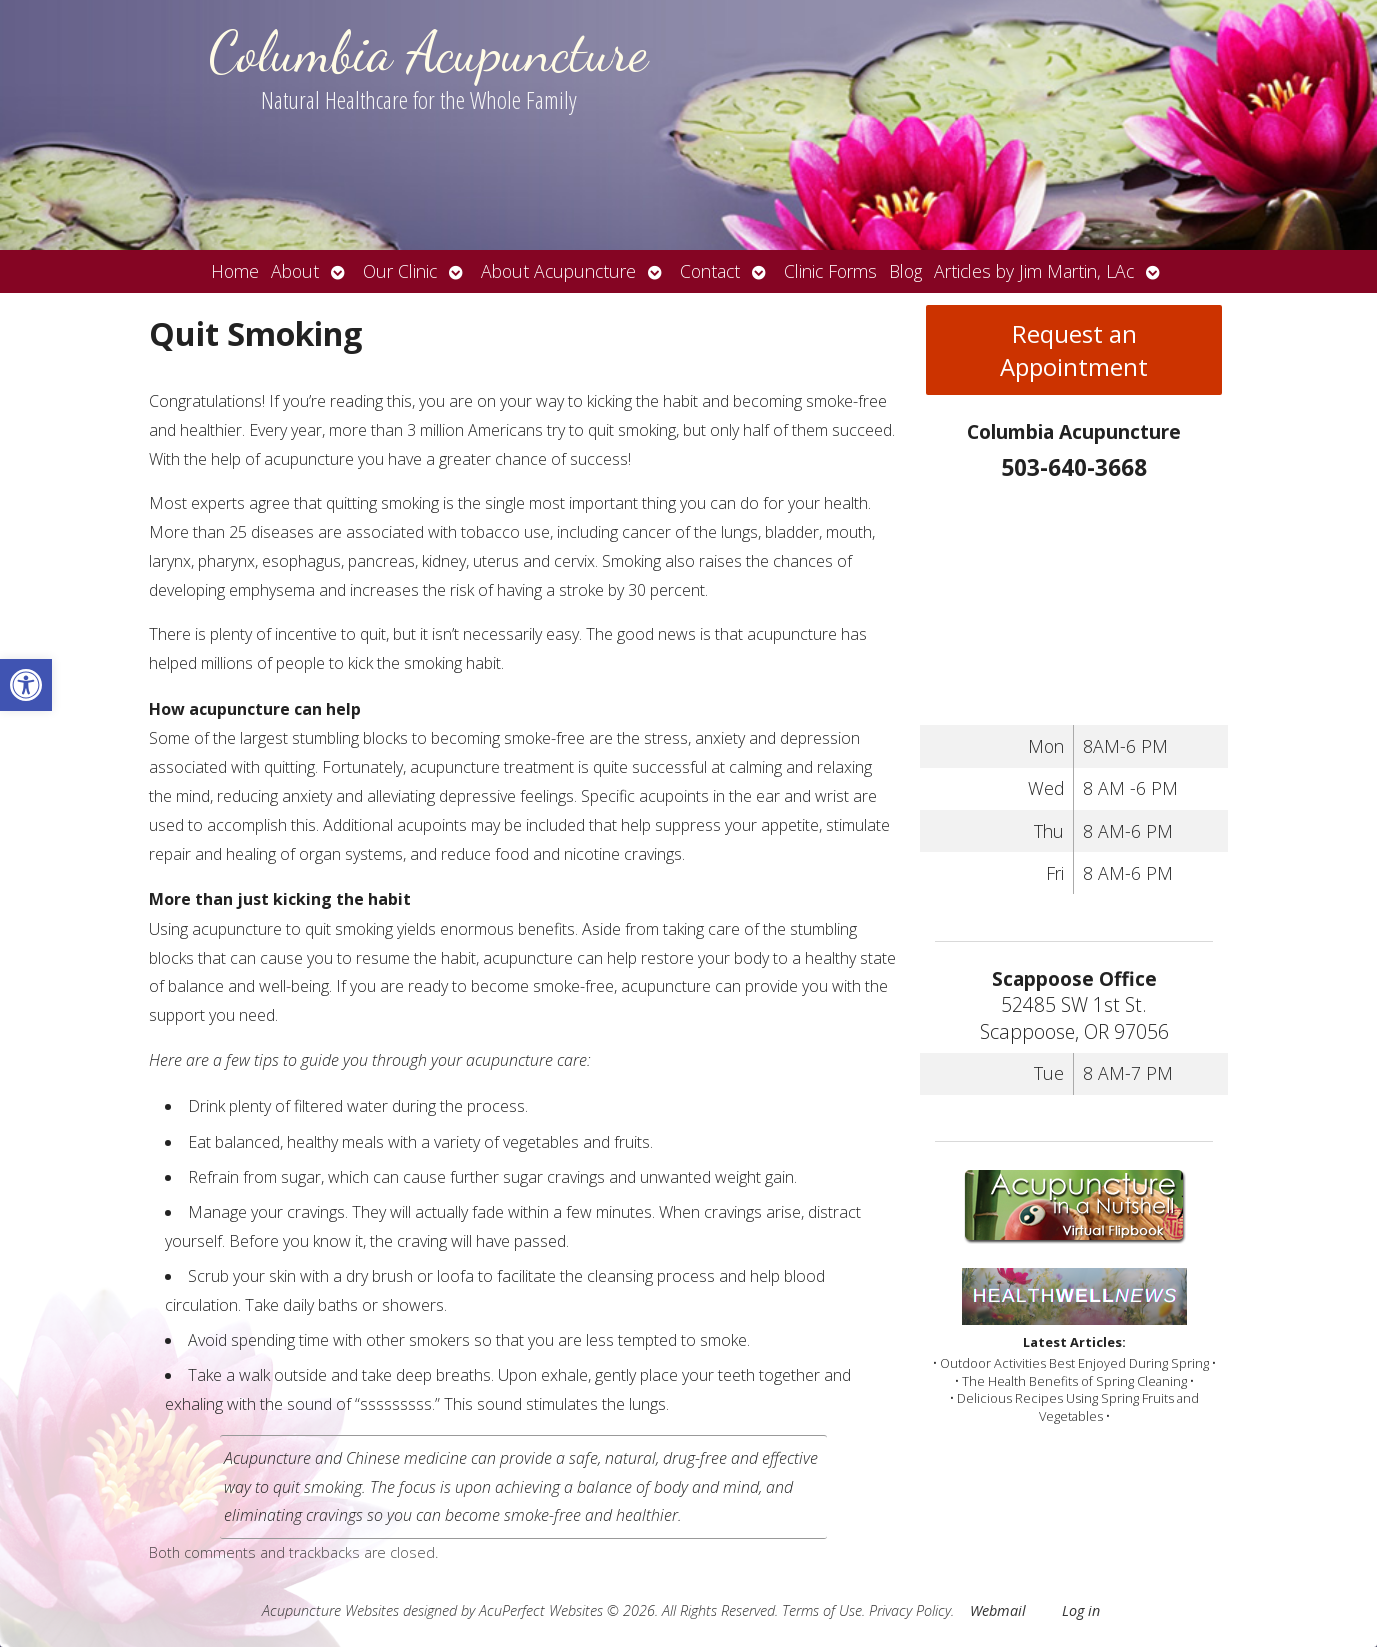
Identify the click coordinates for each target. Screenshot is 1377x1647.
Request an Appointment (1074, 350)
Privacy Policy (910, 1610)
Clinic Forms (830, 271)
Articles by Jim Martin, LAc (1034, 271)
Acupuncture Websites (330, 1610)
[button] (26, 685)
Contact (710, 271)
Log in (1081, 1610)
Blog (905, 271)
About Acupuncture (558, 271)
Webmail (998, 1610)
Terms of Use (822, 1610)
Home (235, 271)
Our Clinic (400, 271)
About (295, 271)
